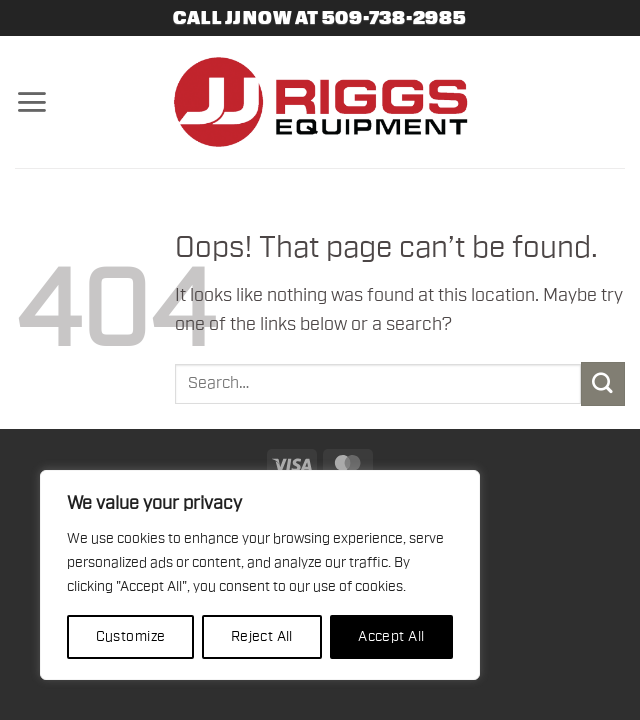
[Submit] (603, 383)
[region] (260, 575)
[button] (31, 102)
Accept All (391, 637)
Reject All (262, 637)
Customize (131, 637)
